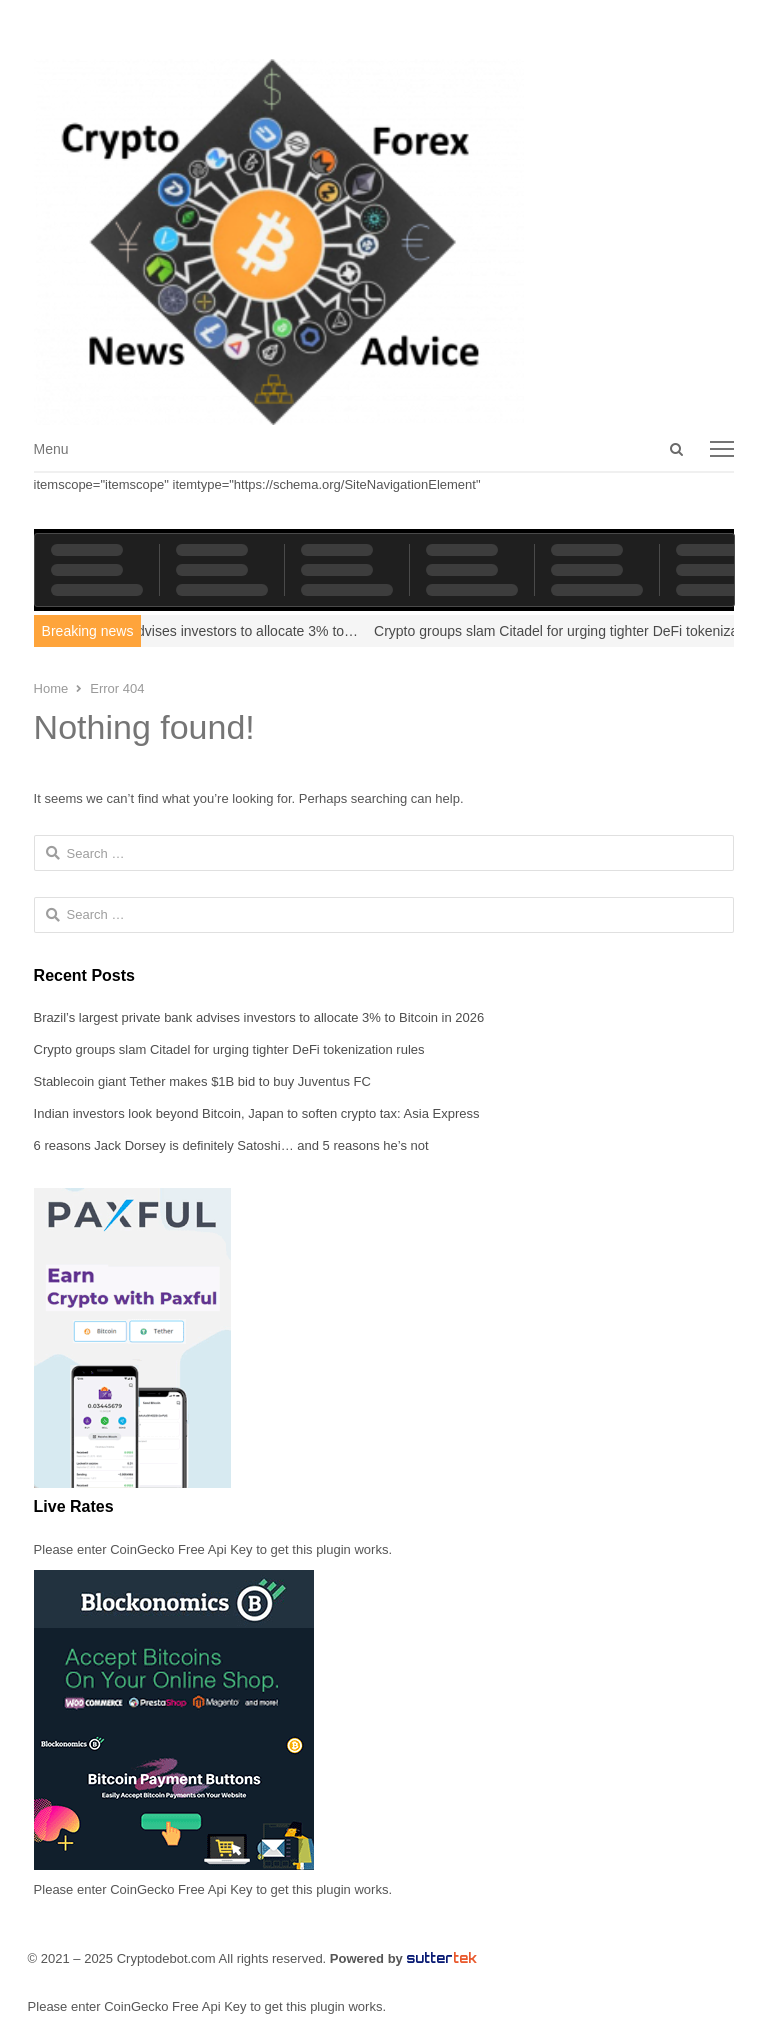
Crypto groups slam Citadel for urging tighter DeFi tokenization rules (229, 1049)
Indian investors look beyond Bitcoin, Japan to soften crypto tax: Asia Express (257, 1113)
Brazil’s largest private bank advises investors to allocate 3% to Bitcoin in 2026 (259, 1017)
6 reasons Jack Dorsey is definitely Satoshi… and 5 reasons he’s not (231, 1145)
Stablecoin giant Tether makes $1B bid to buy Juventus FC (202, 1081)
